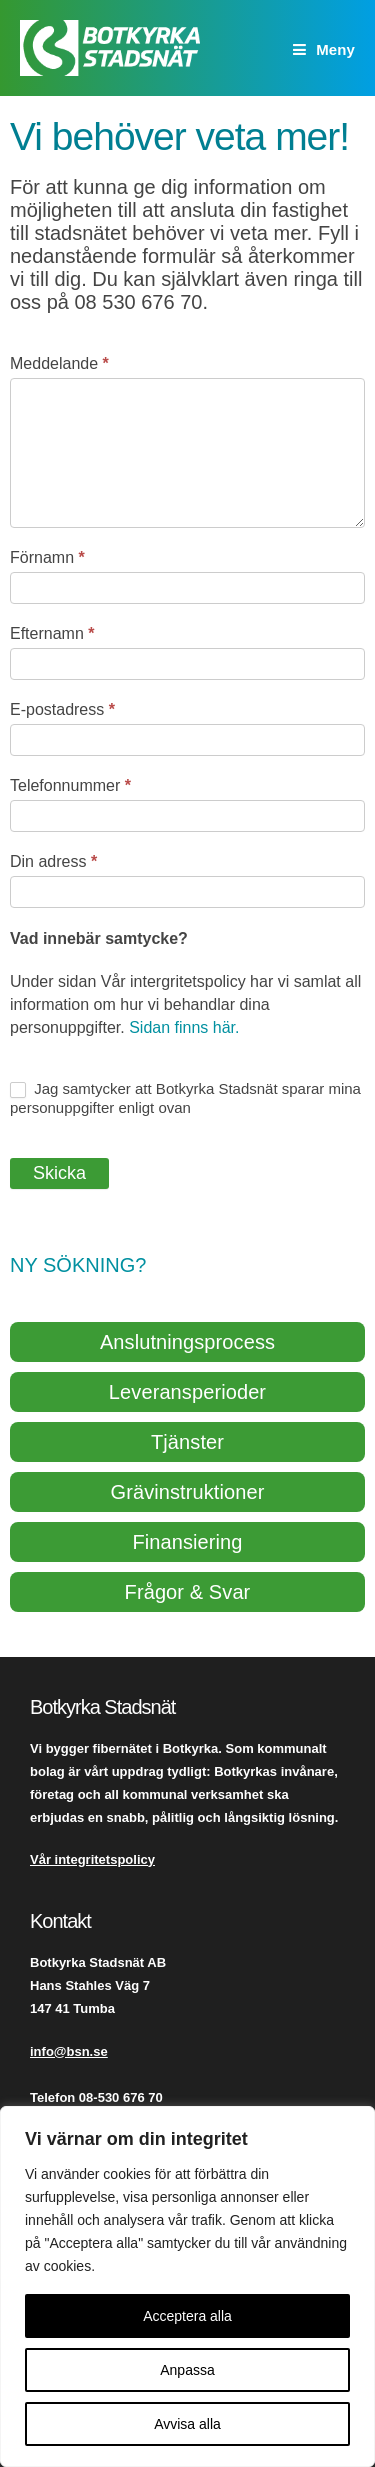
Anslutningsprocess (187, 1342)
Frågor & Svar (188, 1592)
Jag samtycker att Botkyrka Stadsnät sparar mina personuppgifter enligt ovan (185, 1098)
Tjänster (187, 1442)
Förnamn (47, 557)
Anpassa (187, 2370)
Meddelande (59, 363)
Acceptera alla (187, 2316)
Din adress (53, 861)
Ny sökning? (78, 1265)
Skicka (59, 1173)
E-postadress (62, 709)
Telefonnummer (70, 785)
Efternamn (52, 633)
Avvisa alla (187, 2424)
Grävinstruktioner (188, 1492)
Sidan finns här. (182, 1027)
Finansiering (187, 1542)
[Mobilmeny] (324, 49)
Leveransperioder (187, 1392)
